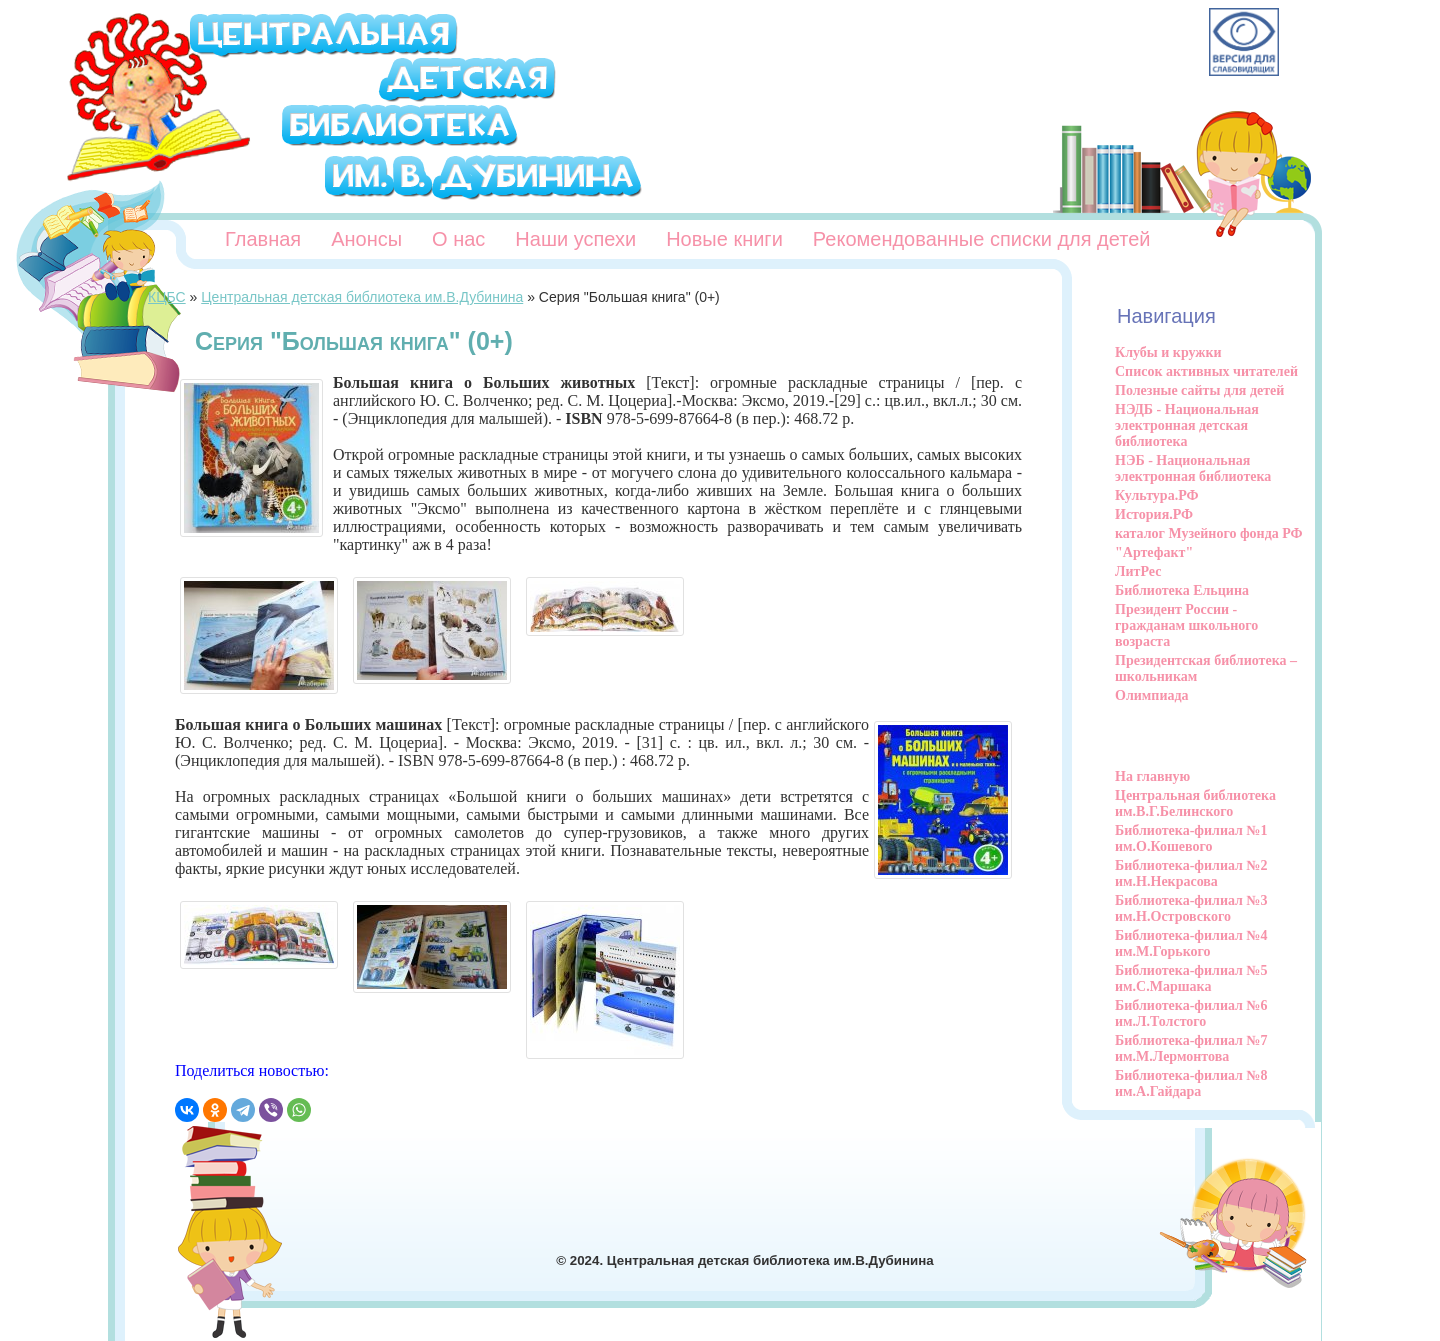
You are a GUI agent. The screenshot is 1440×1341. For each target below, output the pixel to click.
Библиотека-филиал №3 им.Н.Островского (1191, 908)
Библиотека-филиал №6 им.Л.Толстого (1191, 1013)
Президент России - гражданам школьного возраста (1186, 625)
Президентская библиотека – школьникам (1206, 668)
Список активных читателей (1206, 371)
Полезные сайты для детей (1199, 390)
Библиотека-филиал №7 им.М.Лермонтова (1191, 1048)
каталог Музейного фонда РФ (1209, 533)
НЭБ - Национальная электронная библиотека (1193, 468)
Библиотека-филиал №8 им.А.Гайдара (1191, 1083)
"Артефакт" (1154, 552)
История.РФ (1154, 514)
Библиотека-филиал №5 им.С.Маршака (1191, 978)
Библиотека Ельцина (1182, 590)
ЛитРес (1138, 571)
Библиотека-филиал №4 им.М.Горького (1191, 943)
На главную (1152, 776)
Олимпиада (1152, 695)
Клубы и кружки (1168, 352)
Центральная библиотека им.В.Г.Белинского (1195, 803)
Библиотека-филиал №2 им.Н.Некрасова (1191, 873)
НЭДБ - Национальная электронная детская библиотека (1187, 425)
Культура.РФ (1157, 495)
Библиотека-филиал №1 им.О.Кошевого (1191, 838)
